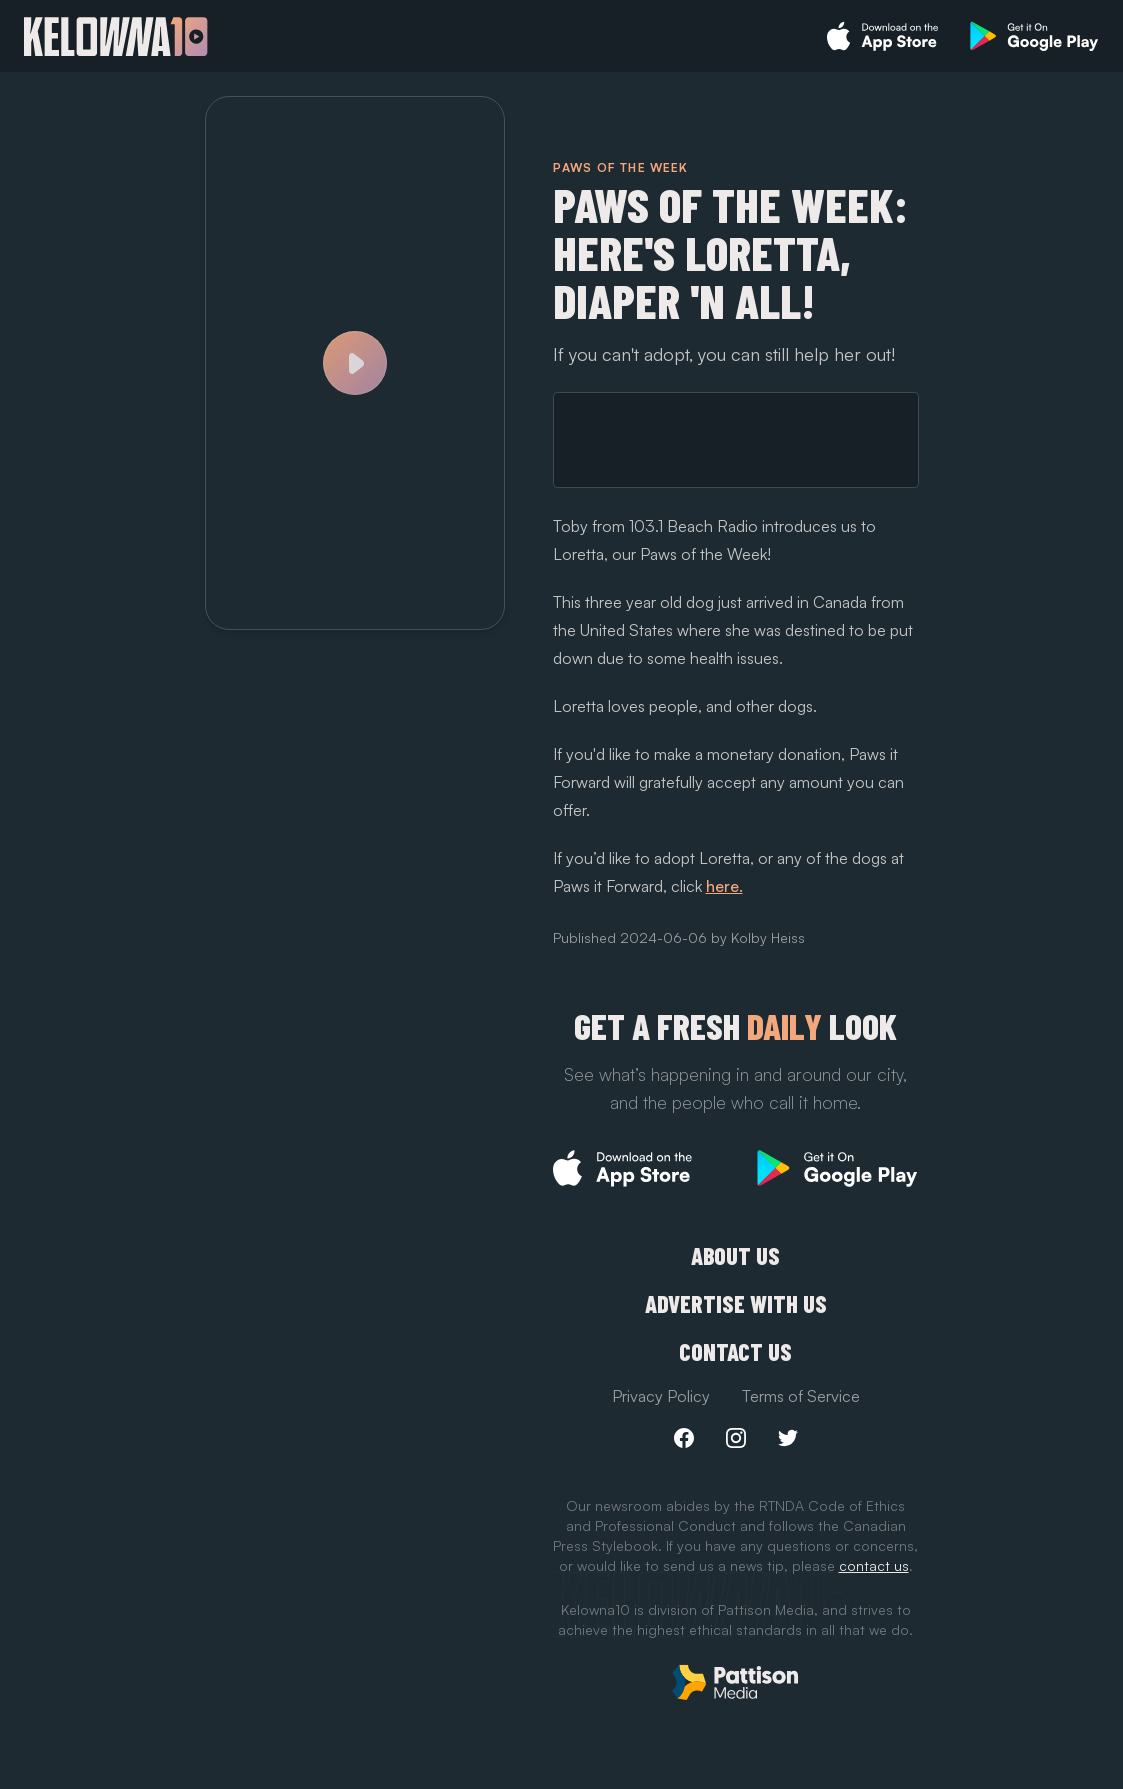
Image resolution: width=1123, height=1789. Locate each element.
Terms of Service (801, 1396)
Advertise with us (736, 1304)
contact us (874, 1565)
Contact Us (735, 1352)
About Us (735, 1256)
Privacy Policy (661, 1396)
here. (724, 886)
